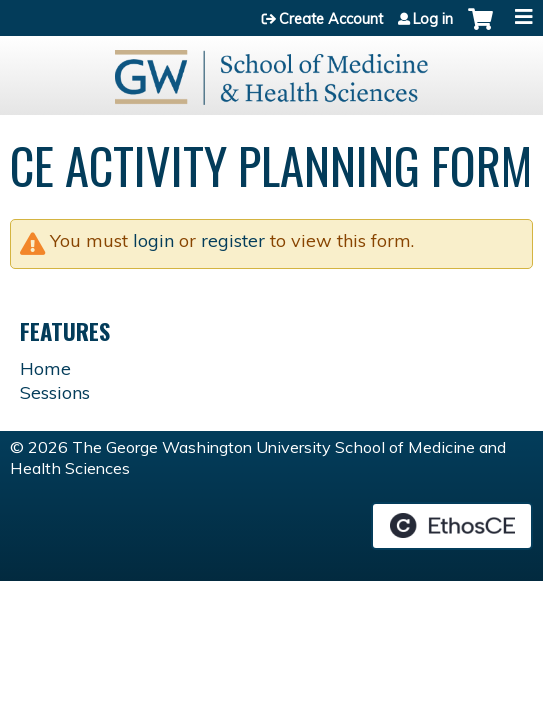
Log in (433, 19)
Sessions (55, 392)
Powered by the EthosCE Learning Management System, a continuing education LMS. (452, 526)
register (233, 240)
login (153, 240)
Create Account (331, 19)
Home (45, 368)
